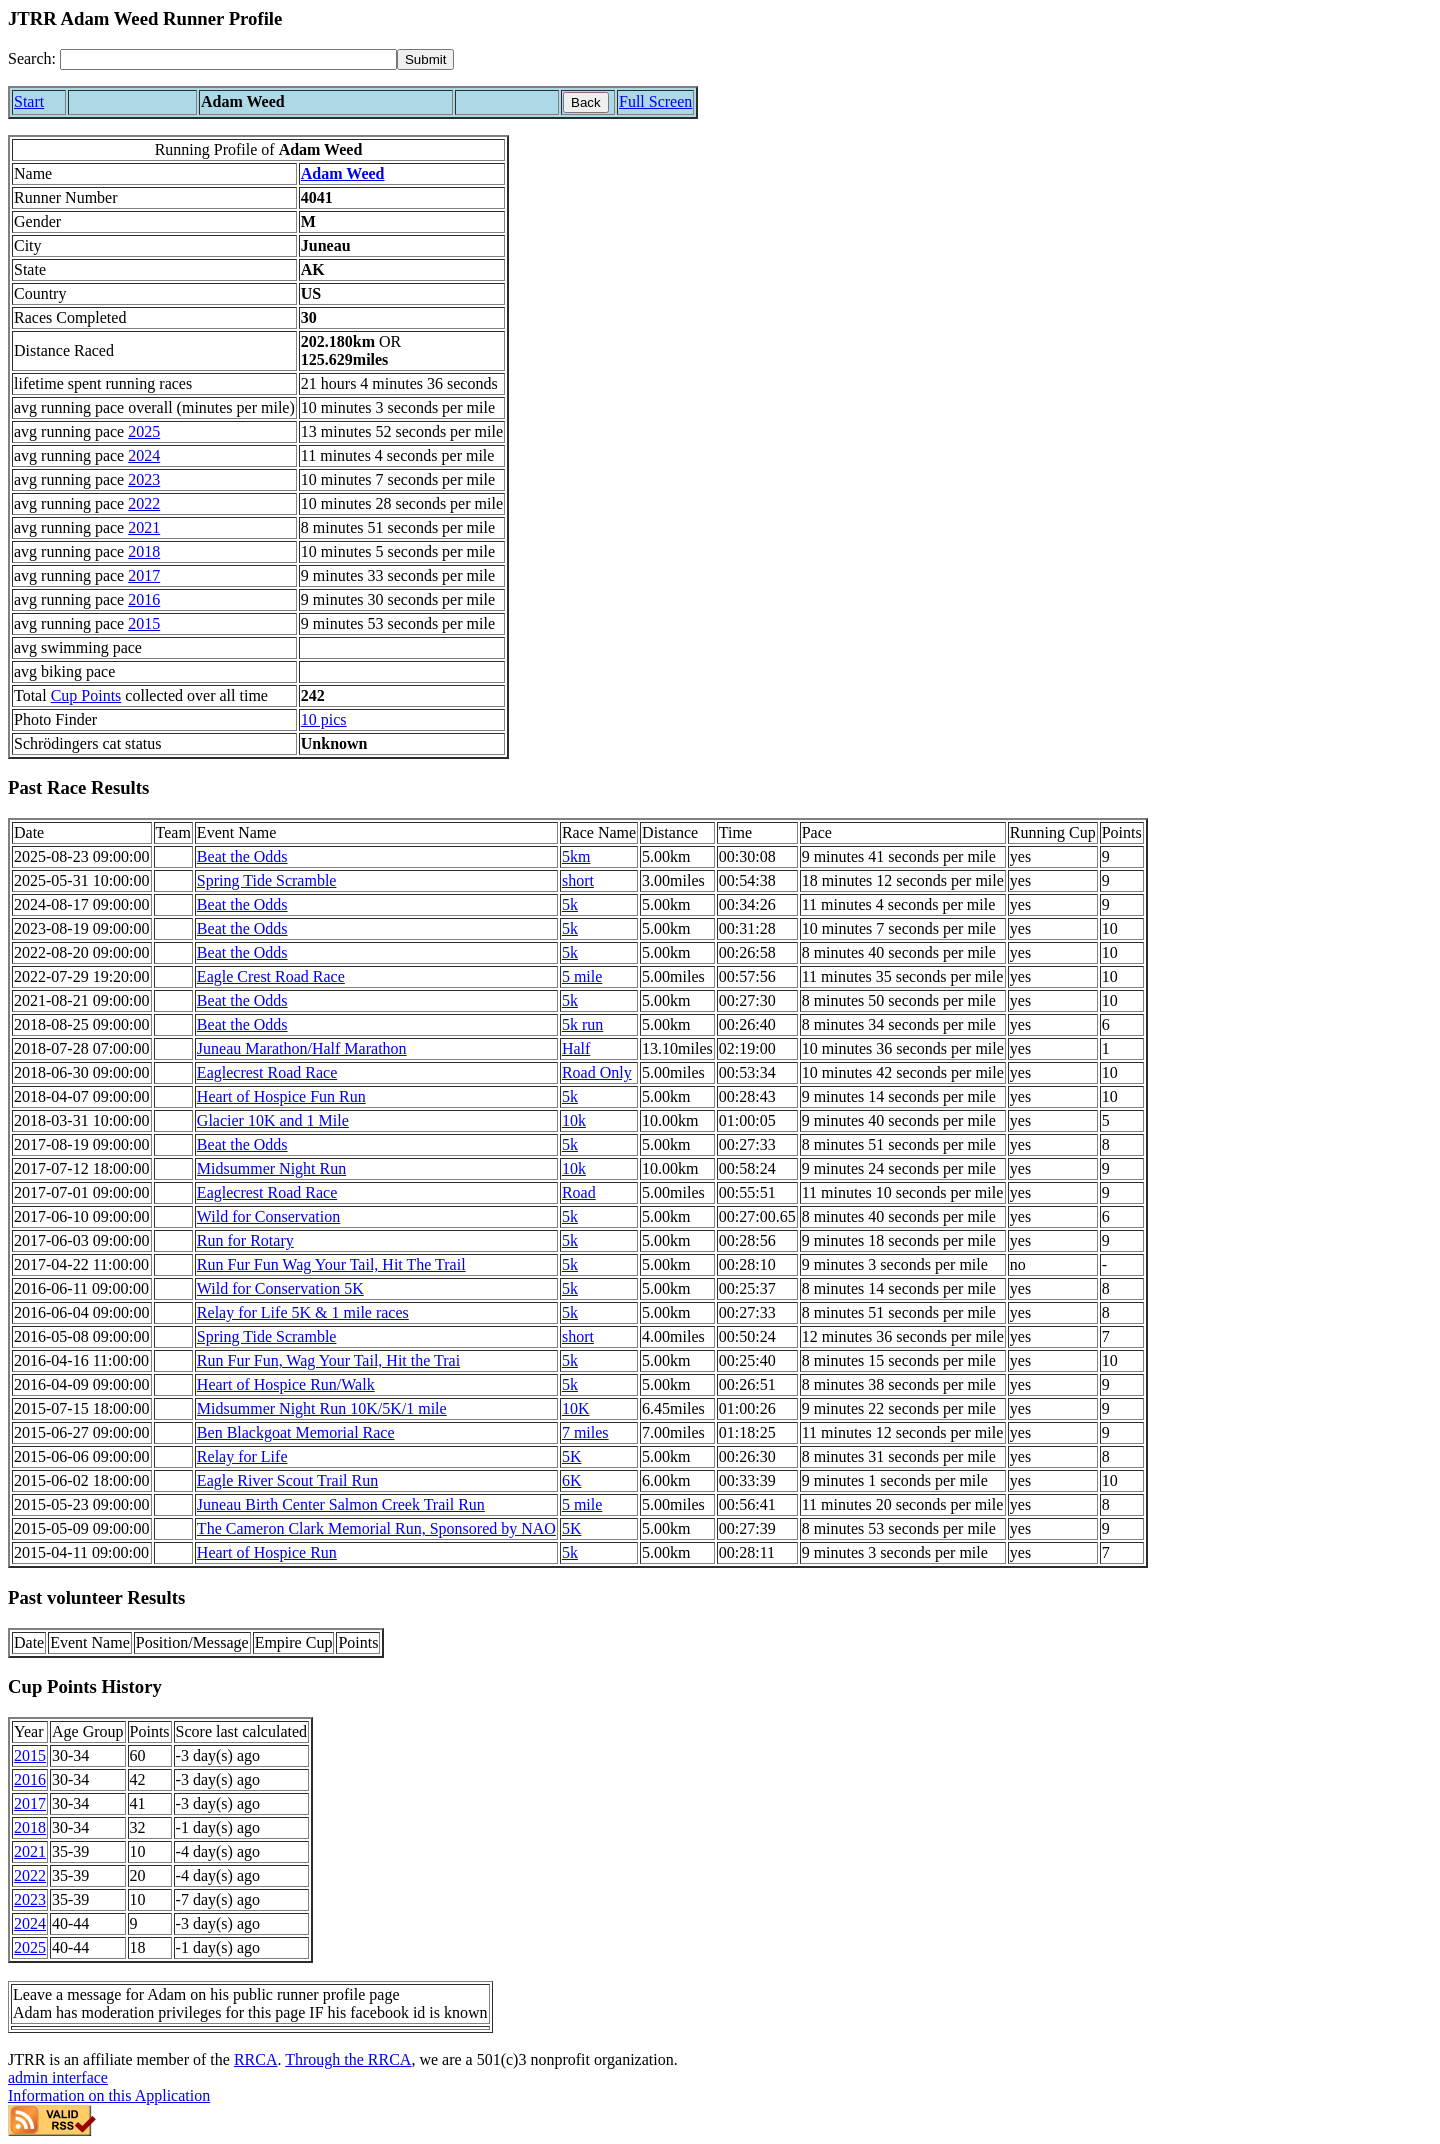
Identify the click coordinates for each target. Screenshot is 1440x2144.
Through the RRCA (348, 2059)
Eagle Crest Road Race (271, 976)
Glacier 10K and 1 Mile (273, 1120)
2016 (144, 599)
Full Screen (655, 101)
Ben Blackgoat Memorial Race (296, 1432)
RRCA (256, 2059)
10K (576, 1408)
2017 (144, 575)
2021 (144, 527)
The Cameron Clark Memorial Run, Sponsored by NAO (376, 1528)
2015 (144, 623)
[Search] (228, 59)
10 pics (324, 719)
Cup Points (86, 695)
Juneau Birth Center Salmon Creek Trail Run (341, 1504)
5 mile (582, 976)
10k (574, 1120)
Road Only (597, 1072)
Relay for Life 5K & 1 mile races (303, 1312)
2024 (144, 455)
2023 (144, 479)
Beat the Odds (242, 856)
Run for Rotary (245, 1240)
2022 (144, 503)
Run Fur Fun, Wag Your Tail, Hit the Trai (328, 1360)
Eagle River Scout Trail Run (287, 1480)
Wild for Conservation (268, 1216)
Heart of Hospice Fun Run (281, 1096)
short (578, 880)
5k (570, 904)
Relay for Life (242, 1456)
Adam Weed (343, 173)
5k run (582, 1024)
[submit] (425, 59)
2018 (144, 551)
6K (572, 1480)
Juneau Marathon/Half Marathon (302, 1048)
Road (579, 1192)
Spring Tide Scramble (267, 880)
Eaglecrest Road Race (267, 1072)
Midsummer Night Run (271, 1168)
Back (586, 102)
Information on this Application (109, 2095)
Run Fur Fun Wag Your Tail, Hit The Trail (331, 1264)
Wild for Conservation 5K (280, 1288)
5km (576, 856)
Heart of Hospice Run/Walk (286, 1384)
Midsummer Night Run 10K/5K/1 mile (322, 1408)
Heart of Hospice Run (267, 1552)
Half (576, 1048)
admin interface (58, 2077)
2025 (144, 431)
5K (572, 1456)
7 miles (585, 1432)
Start (29, 101)
